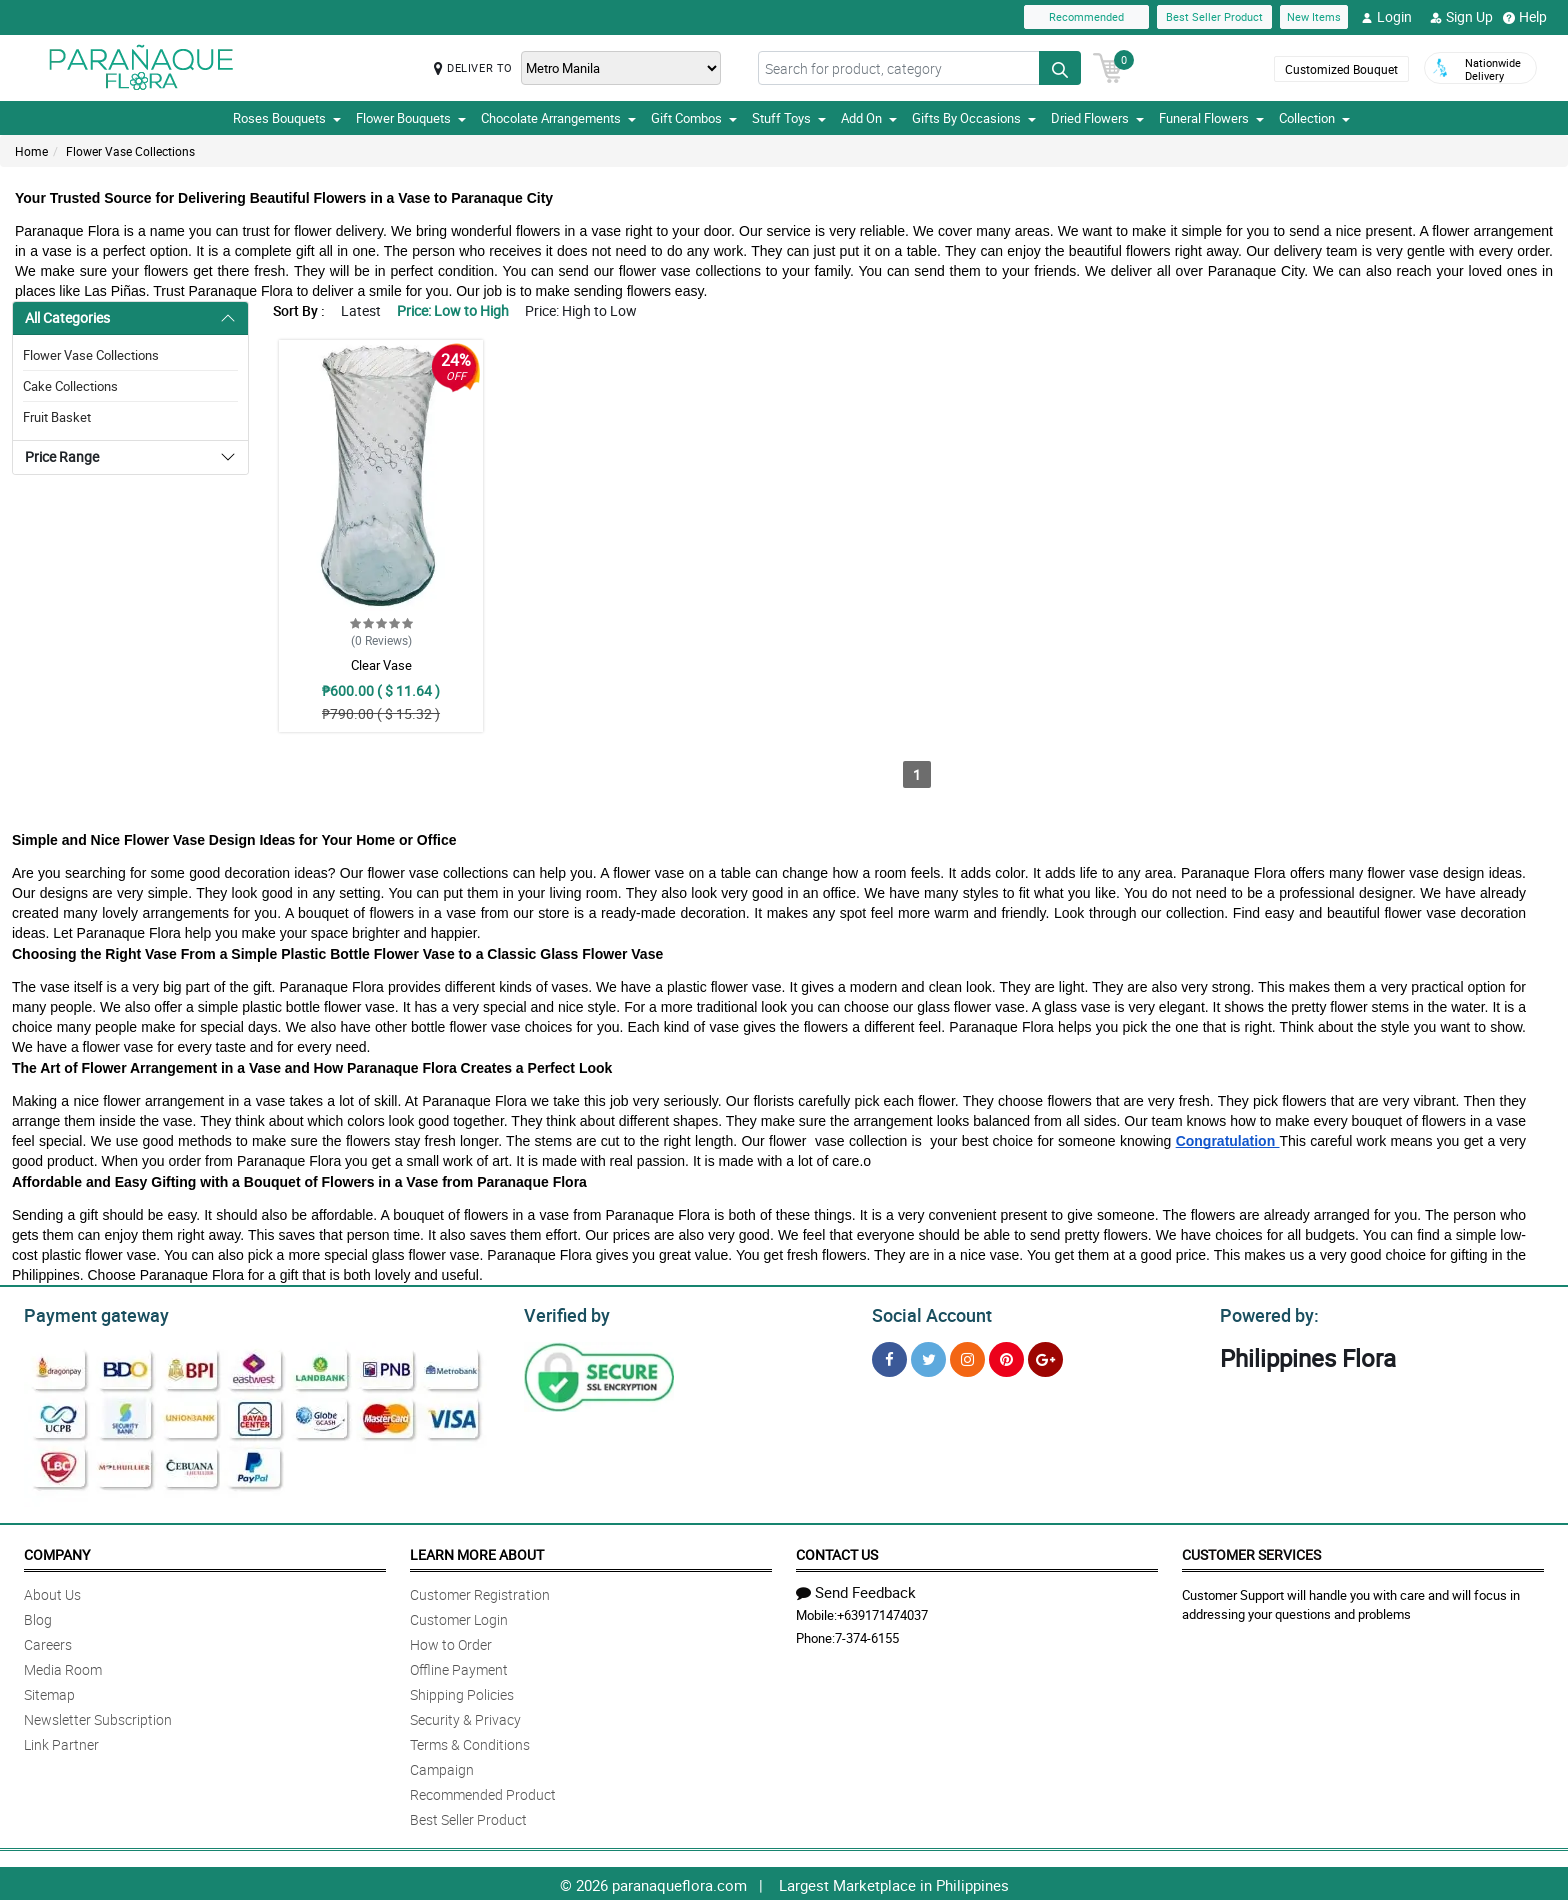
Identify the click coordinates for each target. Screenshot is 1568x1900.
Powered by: (1265, 1313)
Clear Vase (381, 665)
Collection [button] (1314, 118)
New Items (1314, 16)
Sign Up (1461, 17)
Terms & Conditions (470, 1741)
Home (31, 151)
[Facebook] (889, 1356)
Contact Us (837, 1551)
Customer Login (459, 1616)
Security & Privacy (465, 1716)
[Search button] (1060, 68)
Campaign (442, 1766)
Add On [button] (869, 118)
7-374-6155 (867, 1635)
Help (1525, 17)
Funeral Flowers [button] (1211, 118)
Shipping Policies (462, 1691)
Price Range (62, 456)
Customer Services (1251, 1551)
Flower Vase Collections (130, 151)
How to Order (451, 1641)
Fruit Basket (57, 417)
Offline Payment (459, 1666)
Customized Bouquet (1341, 69)
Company (57, 1551)
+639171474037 (882, 1612)
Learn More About (477, 1551)
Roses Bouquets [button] (287, 118)
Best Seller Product (1214, 16)
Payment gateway (87, 1313)
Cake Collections (70, 386)
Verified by (564, 1313)
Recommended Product (483, 1791)
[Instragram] (967, 1356)
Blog (38, 1616)
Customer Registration (480, 1591)
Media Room (63, 1666)
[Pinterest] (1006, 1356)
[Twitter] (928, 1356)
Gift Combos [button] (694, 118)
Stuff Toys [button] (789, 118)
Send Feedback (856, 1589)
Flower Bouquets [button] (411, 118)
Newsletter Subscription (98, 1716)
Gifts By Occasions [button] (974, 118)
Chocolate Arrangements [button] (558, 118)
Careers (48, 1641)
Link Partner (61, 1741)
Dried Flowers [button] (1097, 118)
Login (1386, 17)
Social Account (926, 1313)
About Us (52, 1591)
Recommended (1086, 16)
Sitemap (49, 1691)
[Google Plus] (1045, 1356)
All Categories (67, 317)
